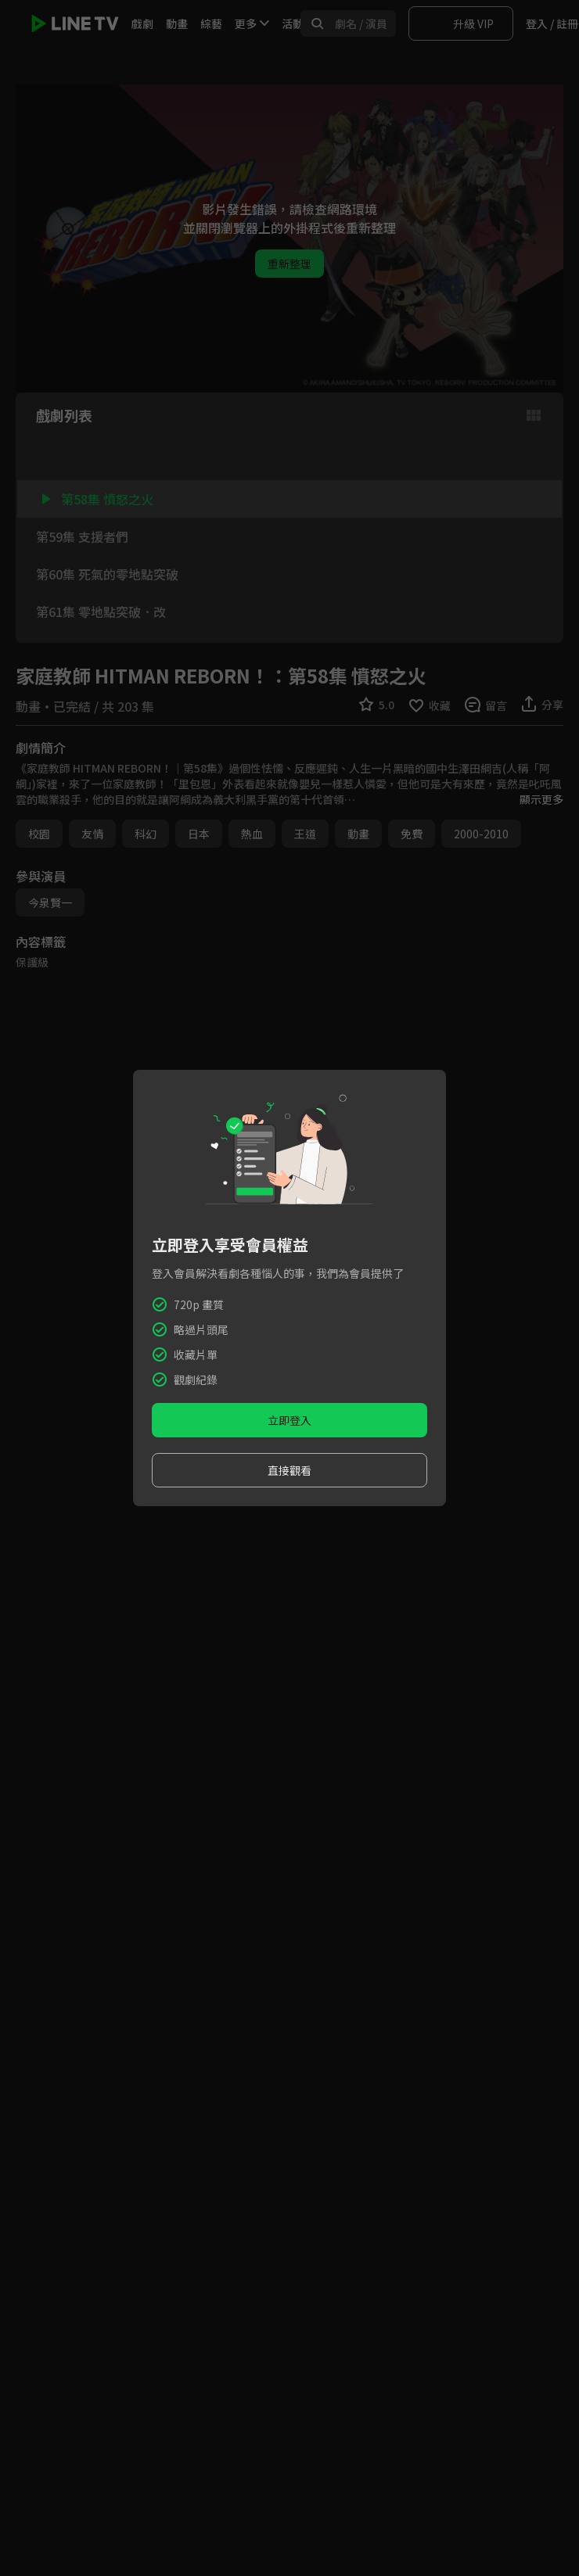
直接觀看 (289, 1470)
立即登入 (289, 1420)
